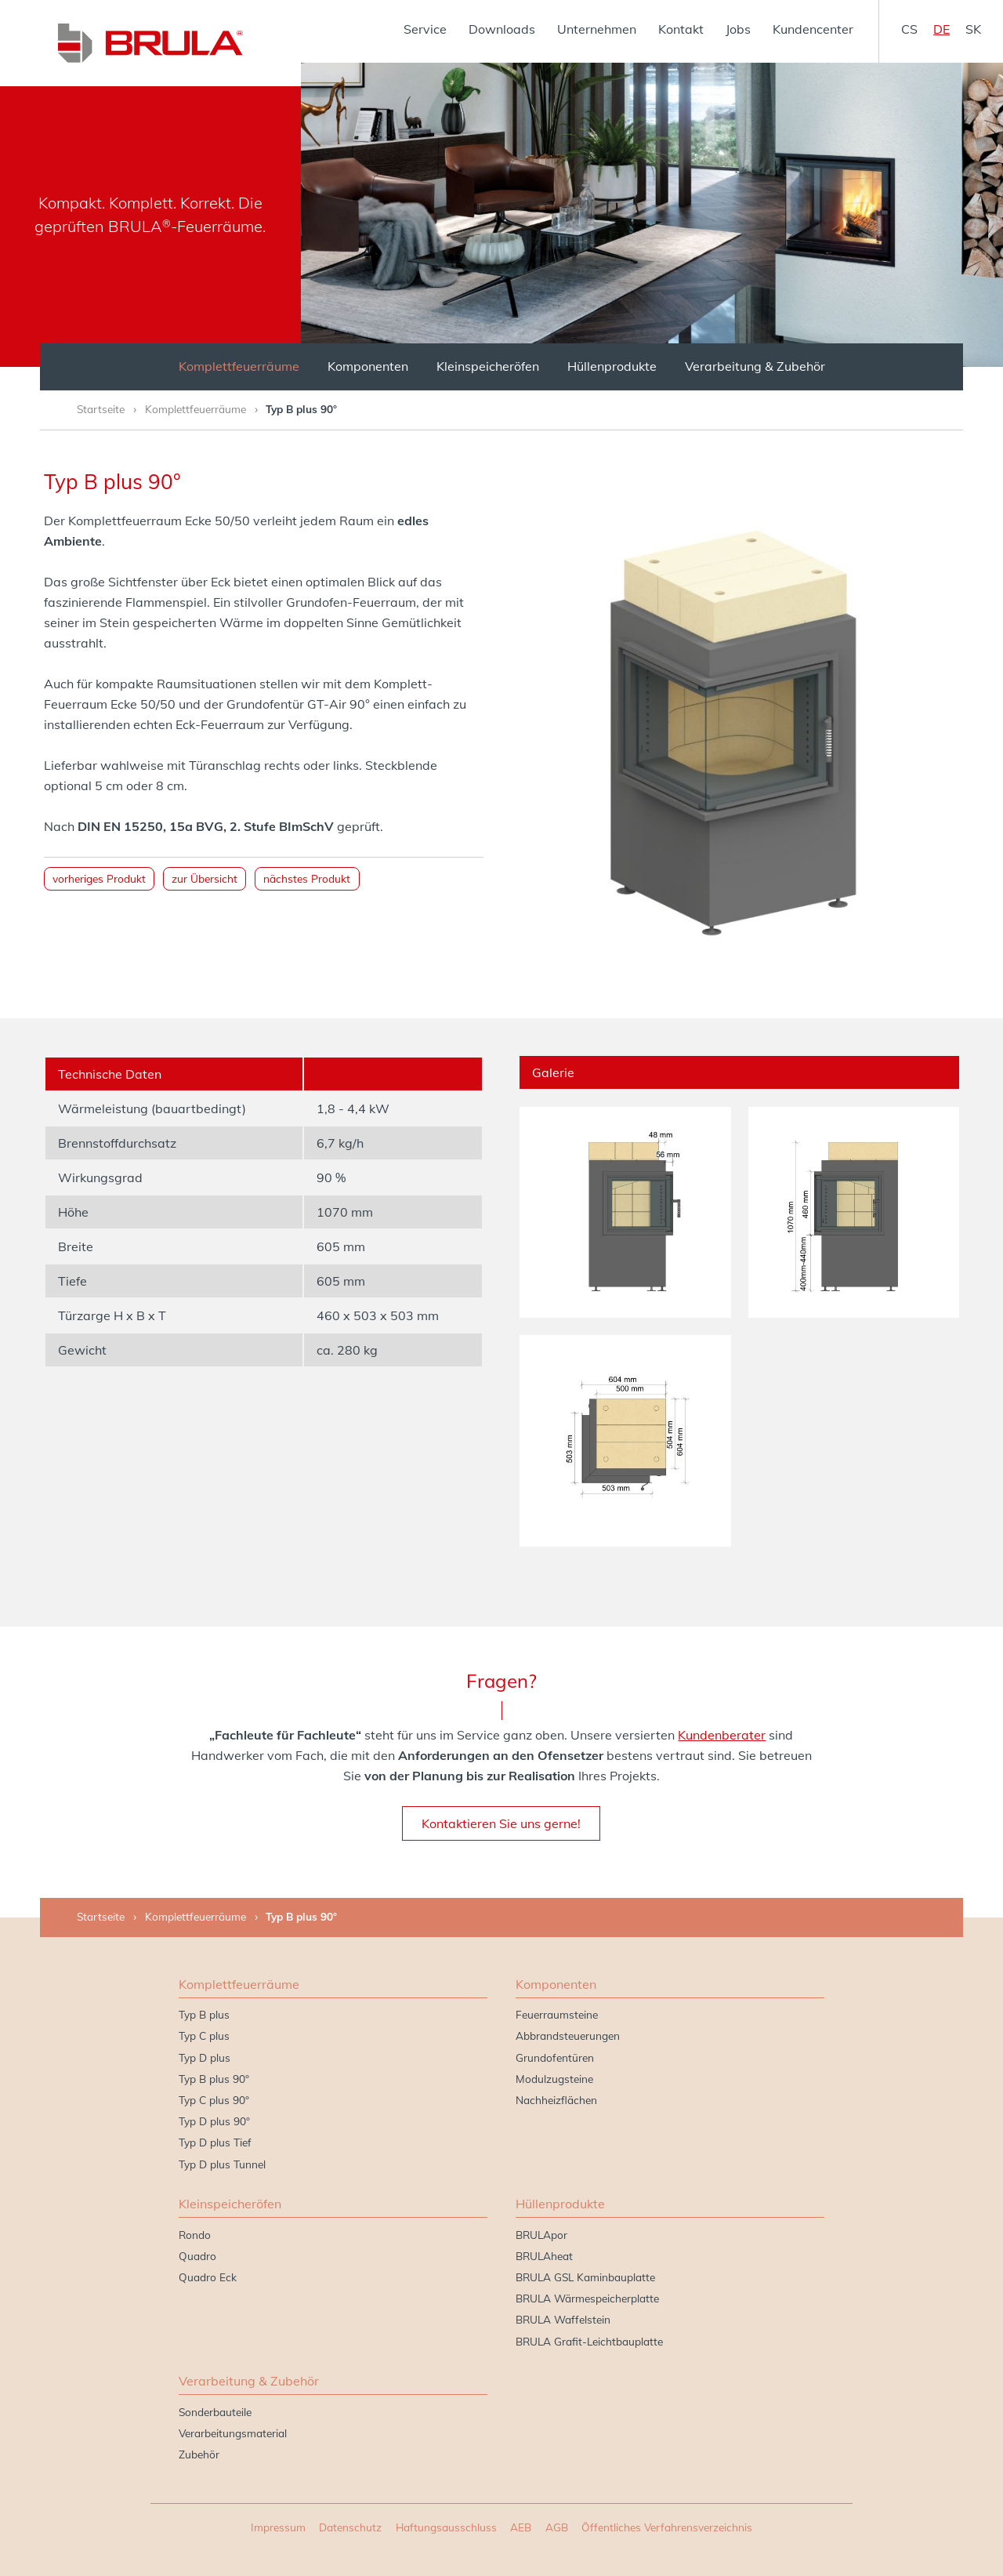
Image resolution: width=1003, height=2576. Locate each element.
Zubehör (199, 2454)
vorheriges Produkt (99, 878)
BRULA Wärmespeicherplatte (587, 2298)
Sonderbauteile (215, 2411)
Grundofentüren (555, 2057)
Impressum (278, 2527)
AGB (556, 2527)
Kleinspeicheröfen (487, 366)
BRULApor (541, 2234)
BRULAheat (544, 2255)
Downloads (502, 29)
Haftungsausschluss (446, 2527)
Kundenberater (722, 1735)
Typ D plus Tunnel (222, 2164)
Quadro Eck (208, 2277)
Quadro (197, 2255)
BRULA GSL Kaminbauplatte (585, 2277)
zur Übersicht (204, 878)
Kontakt (681, 29)
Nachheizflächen (556, 2099)
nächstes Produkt (306, 878)
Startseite (101, 408)
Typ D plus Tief (215, 2142)
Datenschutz (350, 2527)
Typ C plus (204, 2035)
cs (909, 29)
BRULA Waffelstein (563, 2319)
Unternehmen (596, 29)
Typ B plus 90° (214, 2078)
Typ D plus (204, 2057)
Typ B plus (204, 2014)
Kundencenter (813, 29)
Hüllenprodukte (612, 366)
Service (425, 29)
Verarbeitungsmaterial (233, 2433)
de (941, 29)
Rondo (195, 2234)
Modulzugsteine (554, 2078)
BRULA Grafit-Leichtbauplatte (589, 2341)
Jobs (738, 29)
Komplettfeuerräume (239, 366)
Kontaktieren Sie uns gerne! (501, 1823)
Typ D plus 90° (214, 2121)
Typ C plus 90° (214, 2099)
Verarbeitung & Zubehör (755, 366)
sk (973, 29)
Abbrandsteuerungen (568, 2035)
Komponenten (368, 366)
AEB (520, 2527)
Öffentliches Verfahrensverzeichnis (666, 2527)
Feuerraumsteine (557, 2014)
